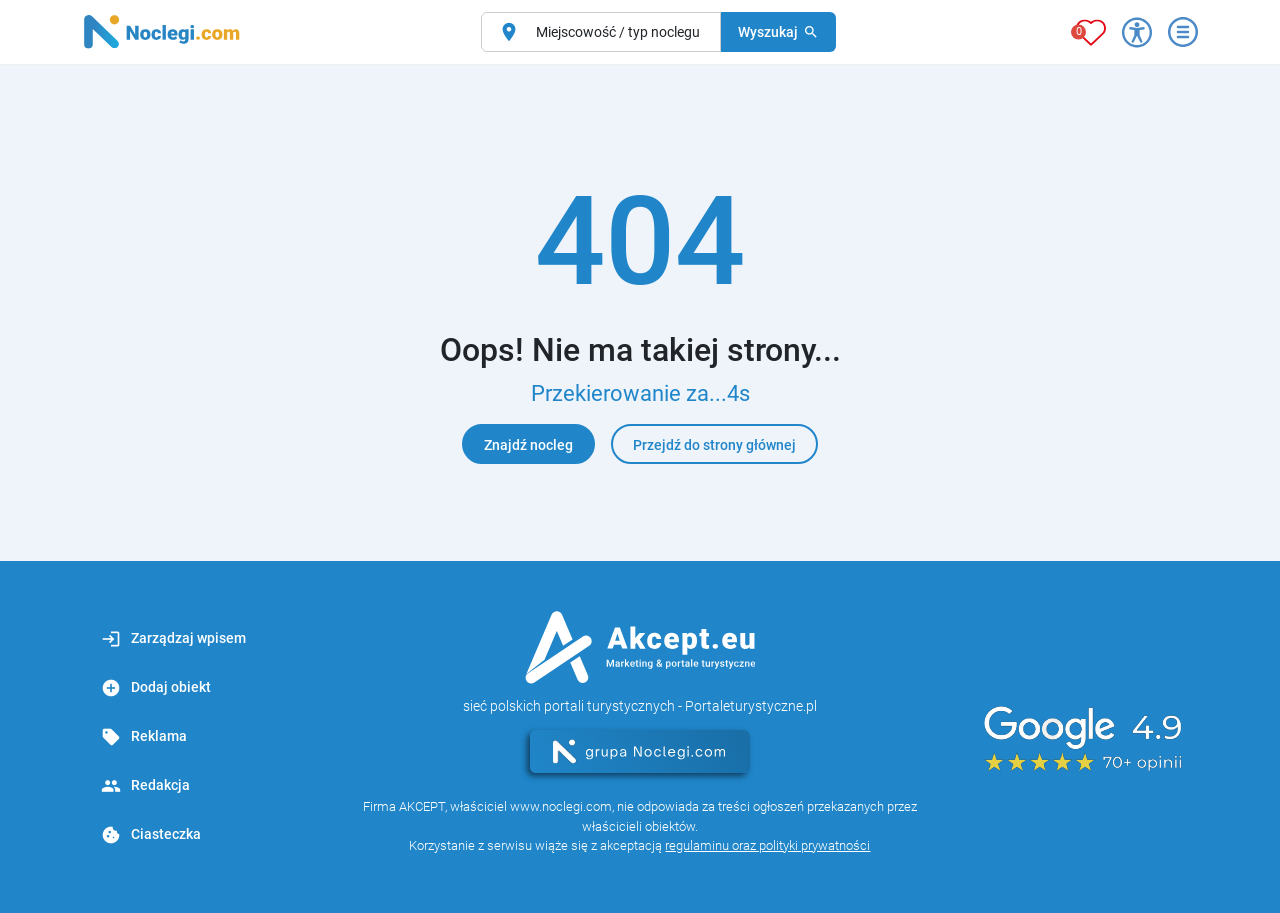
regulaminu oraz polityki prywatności (767, 845)
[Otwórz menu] (1183, 32)
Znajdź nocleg (528, 445)
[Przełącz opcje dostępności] (1137, 32)
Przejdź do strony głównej (714, 445)
